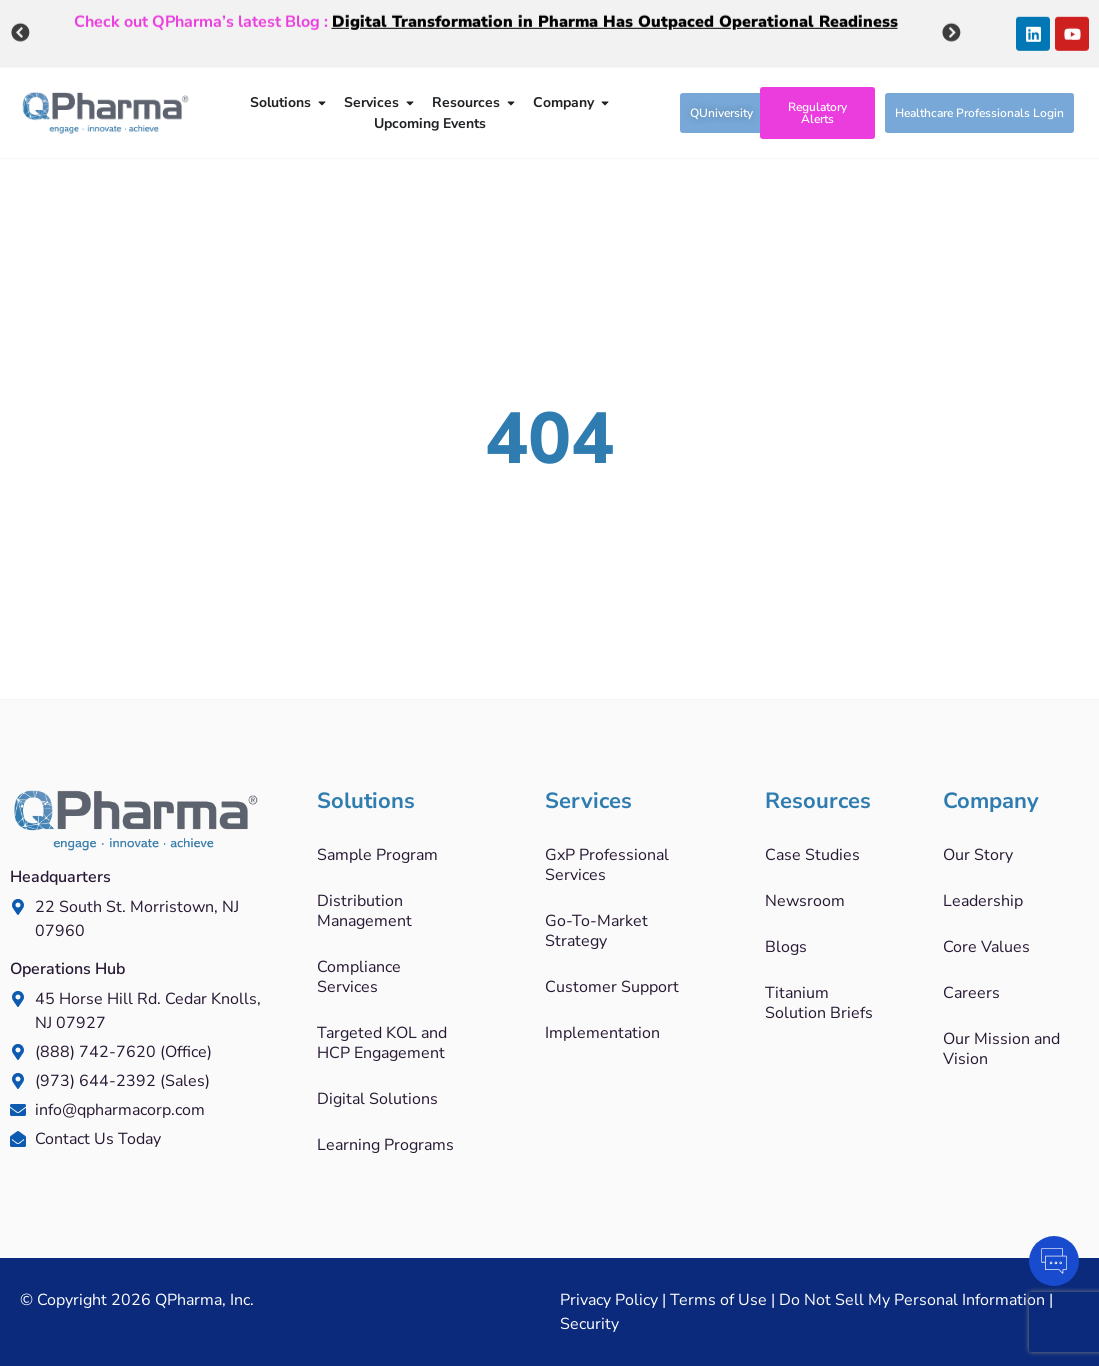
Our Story (978, 855)
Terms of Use (718, 1300)
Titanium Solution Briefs (819, 1003)
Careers (971, 993)
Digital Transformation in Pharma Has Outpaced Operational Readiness (615, 19)
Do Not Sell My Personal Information (912, 1300)
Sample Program (377, 855)
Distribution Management (364, 911)
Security (589, 1324)
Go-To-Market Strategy (596, 931)
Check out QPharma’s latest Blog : (486, 19)
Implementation (602, 1033)
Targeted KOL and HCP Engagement (382, 1043)
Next (951, 31)
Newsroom (805, 901)
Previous (20, 31)
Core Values (986, 947)
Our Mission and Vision (1001, 1049)
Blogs (786, 947)
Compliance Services (359, 977)
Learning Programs (385, 1145)
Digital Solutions (377, 1099)
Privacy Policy (609, 1300)
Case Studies (812, 855)
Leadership (983, 901)
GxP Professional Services (607, 865)
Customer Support (612, 987)
